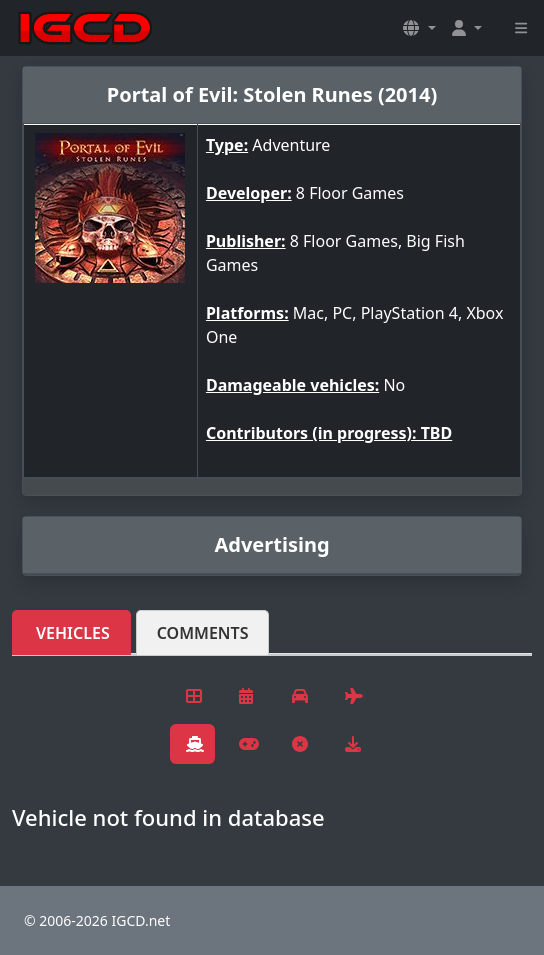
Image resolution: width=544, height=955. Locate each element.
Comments (203, 633)
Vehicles (73, 633)
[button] (419, 28)
